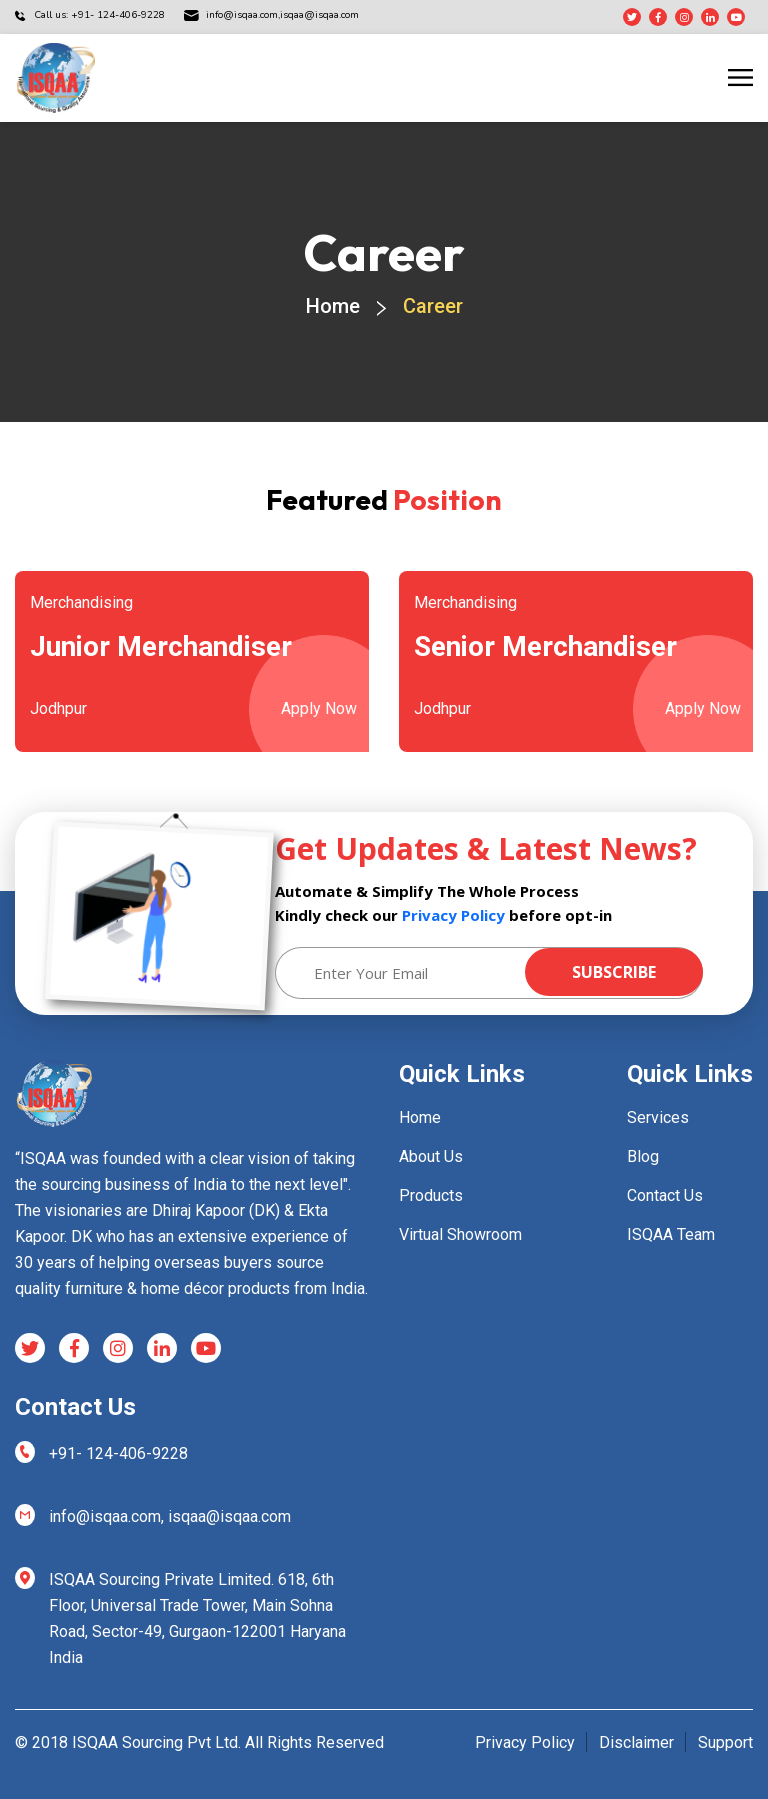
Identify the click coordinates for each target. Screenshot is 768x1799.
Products (431, 1195)
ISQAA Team (671, 1234)
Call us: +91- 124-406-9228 (99, 15)
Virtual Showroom (460, 1234)
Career (433, 306)
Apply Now (319, 708)
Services (658, 1117)
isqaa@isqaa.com (282, 15)
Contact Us (665, 1195)
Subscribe (614, 972)
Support (725, 1742)
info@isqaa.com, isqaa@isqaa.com (170, 1516)
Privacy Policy (453, 915)
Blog (643, 1156)
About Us (431, 1156)
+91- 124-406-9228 (118, 1453)
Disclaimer (636, 1742)
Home (333, 306)
